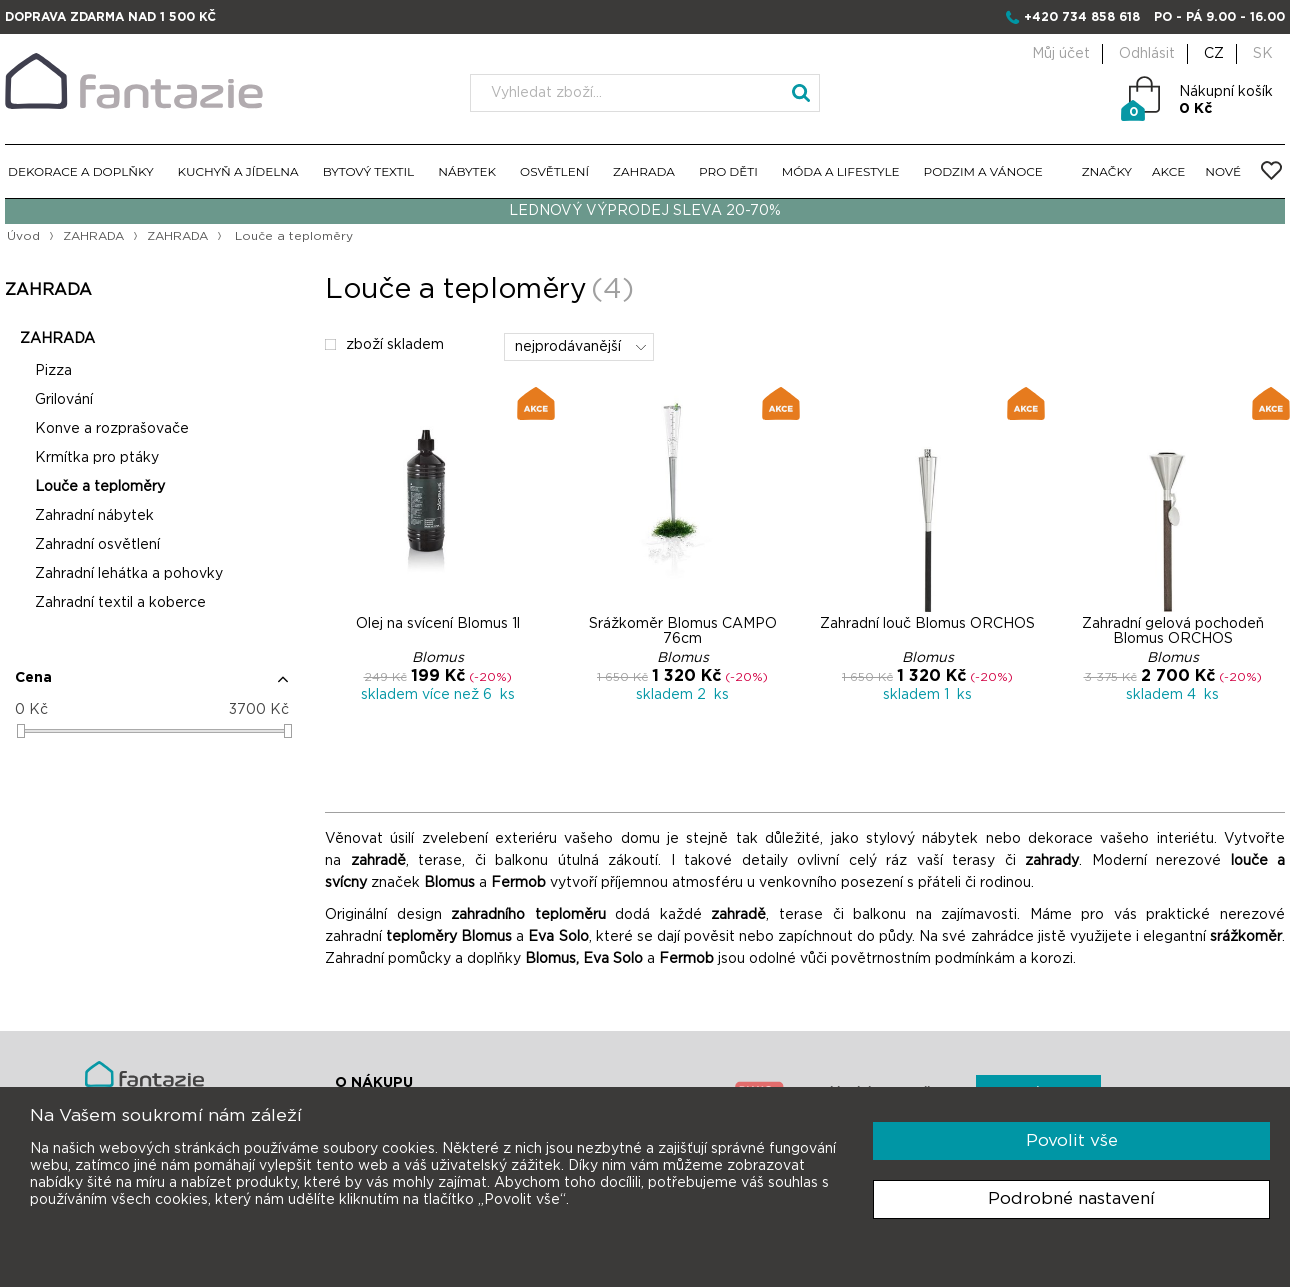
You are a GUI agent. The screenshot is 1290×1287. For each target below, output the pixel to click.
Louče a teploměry (100, 487)
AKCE (1168, 171)
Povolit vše (1072, 1140)
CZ (1214, 54)
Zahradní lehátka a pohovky (129, 574)
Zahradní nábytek (94, 516)
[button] (152, 686)
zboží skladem (384, 345)
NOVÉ (1223, 171)
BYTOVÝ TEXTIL (369, 171)
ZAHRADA (644, 171)
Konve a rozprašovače (112, 429)
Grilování (64, 400)
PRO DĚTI (728, 171)
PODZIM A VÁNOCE (983, 171)
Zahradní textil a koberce (120, 603)
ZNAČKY (1107, 171)
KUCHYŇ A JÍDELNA (238, 171)
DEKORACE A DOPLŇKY (81, 171)
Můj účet (1061, 54)
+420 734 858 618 (1082, 17)
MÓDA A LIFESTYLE (841, 171)
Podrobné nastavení (1071, 1198)
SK (1263, 54)
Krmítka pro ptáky (97, 458)
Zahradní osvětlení (97, 545)
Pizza (53, 371)
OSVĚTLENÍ (554, 171)
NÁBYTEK (467, 171)
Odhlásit (1147, 54)
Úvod (23, 236)
